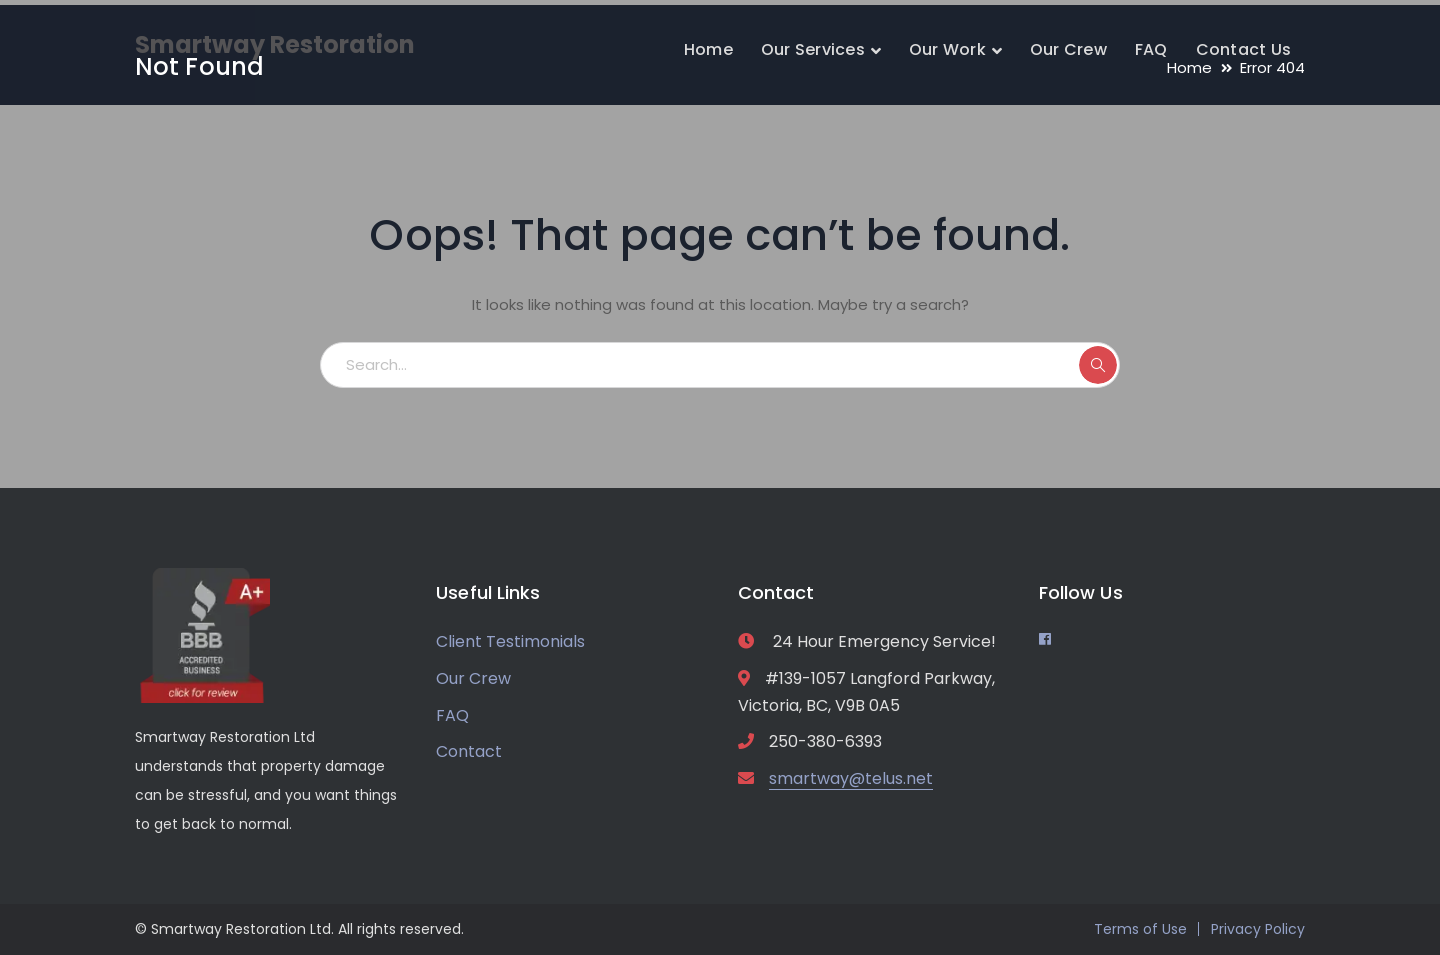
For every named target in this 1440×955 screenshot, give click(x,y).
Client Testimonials (510, 641)
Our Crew (473, 678)
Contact (469, 751)
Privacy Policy (1258, 929)
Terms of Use (1140, 929)
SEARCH (1098, 365)
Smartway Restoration (275, 44)
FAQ (452, 715)
